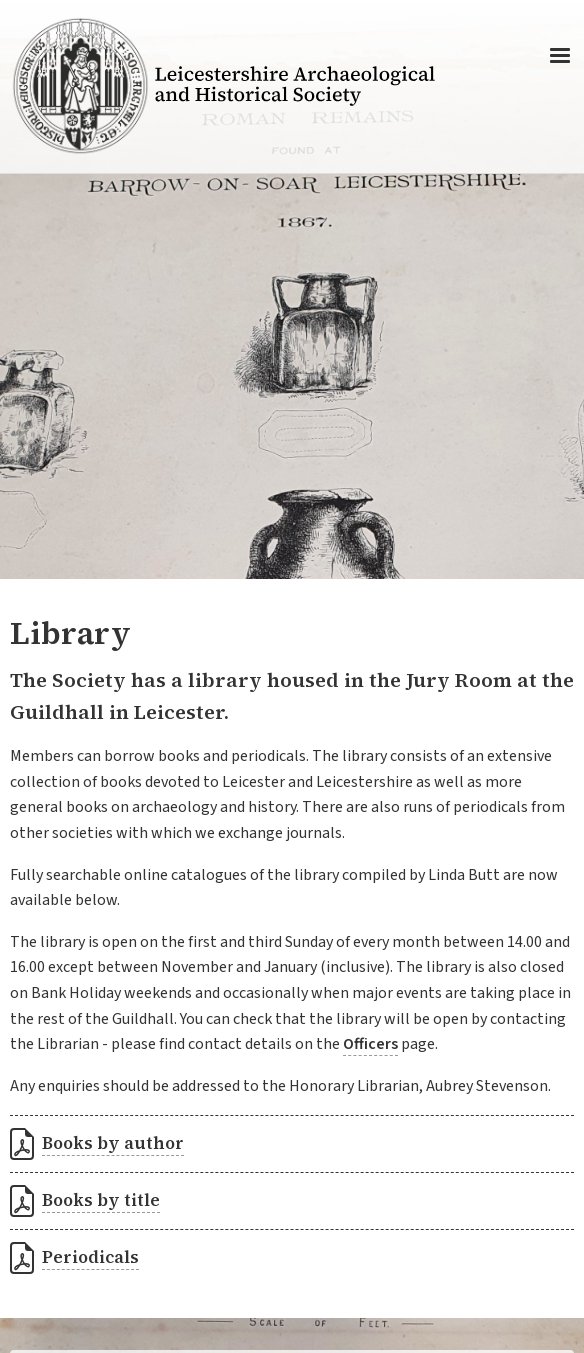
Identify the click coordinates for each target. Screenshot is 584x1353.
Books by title (101, 1200)
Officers (370, 1044)
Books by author (113, 1143)
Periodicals (90, 1257)
